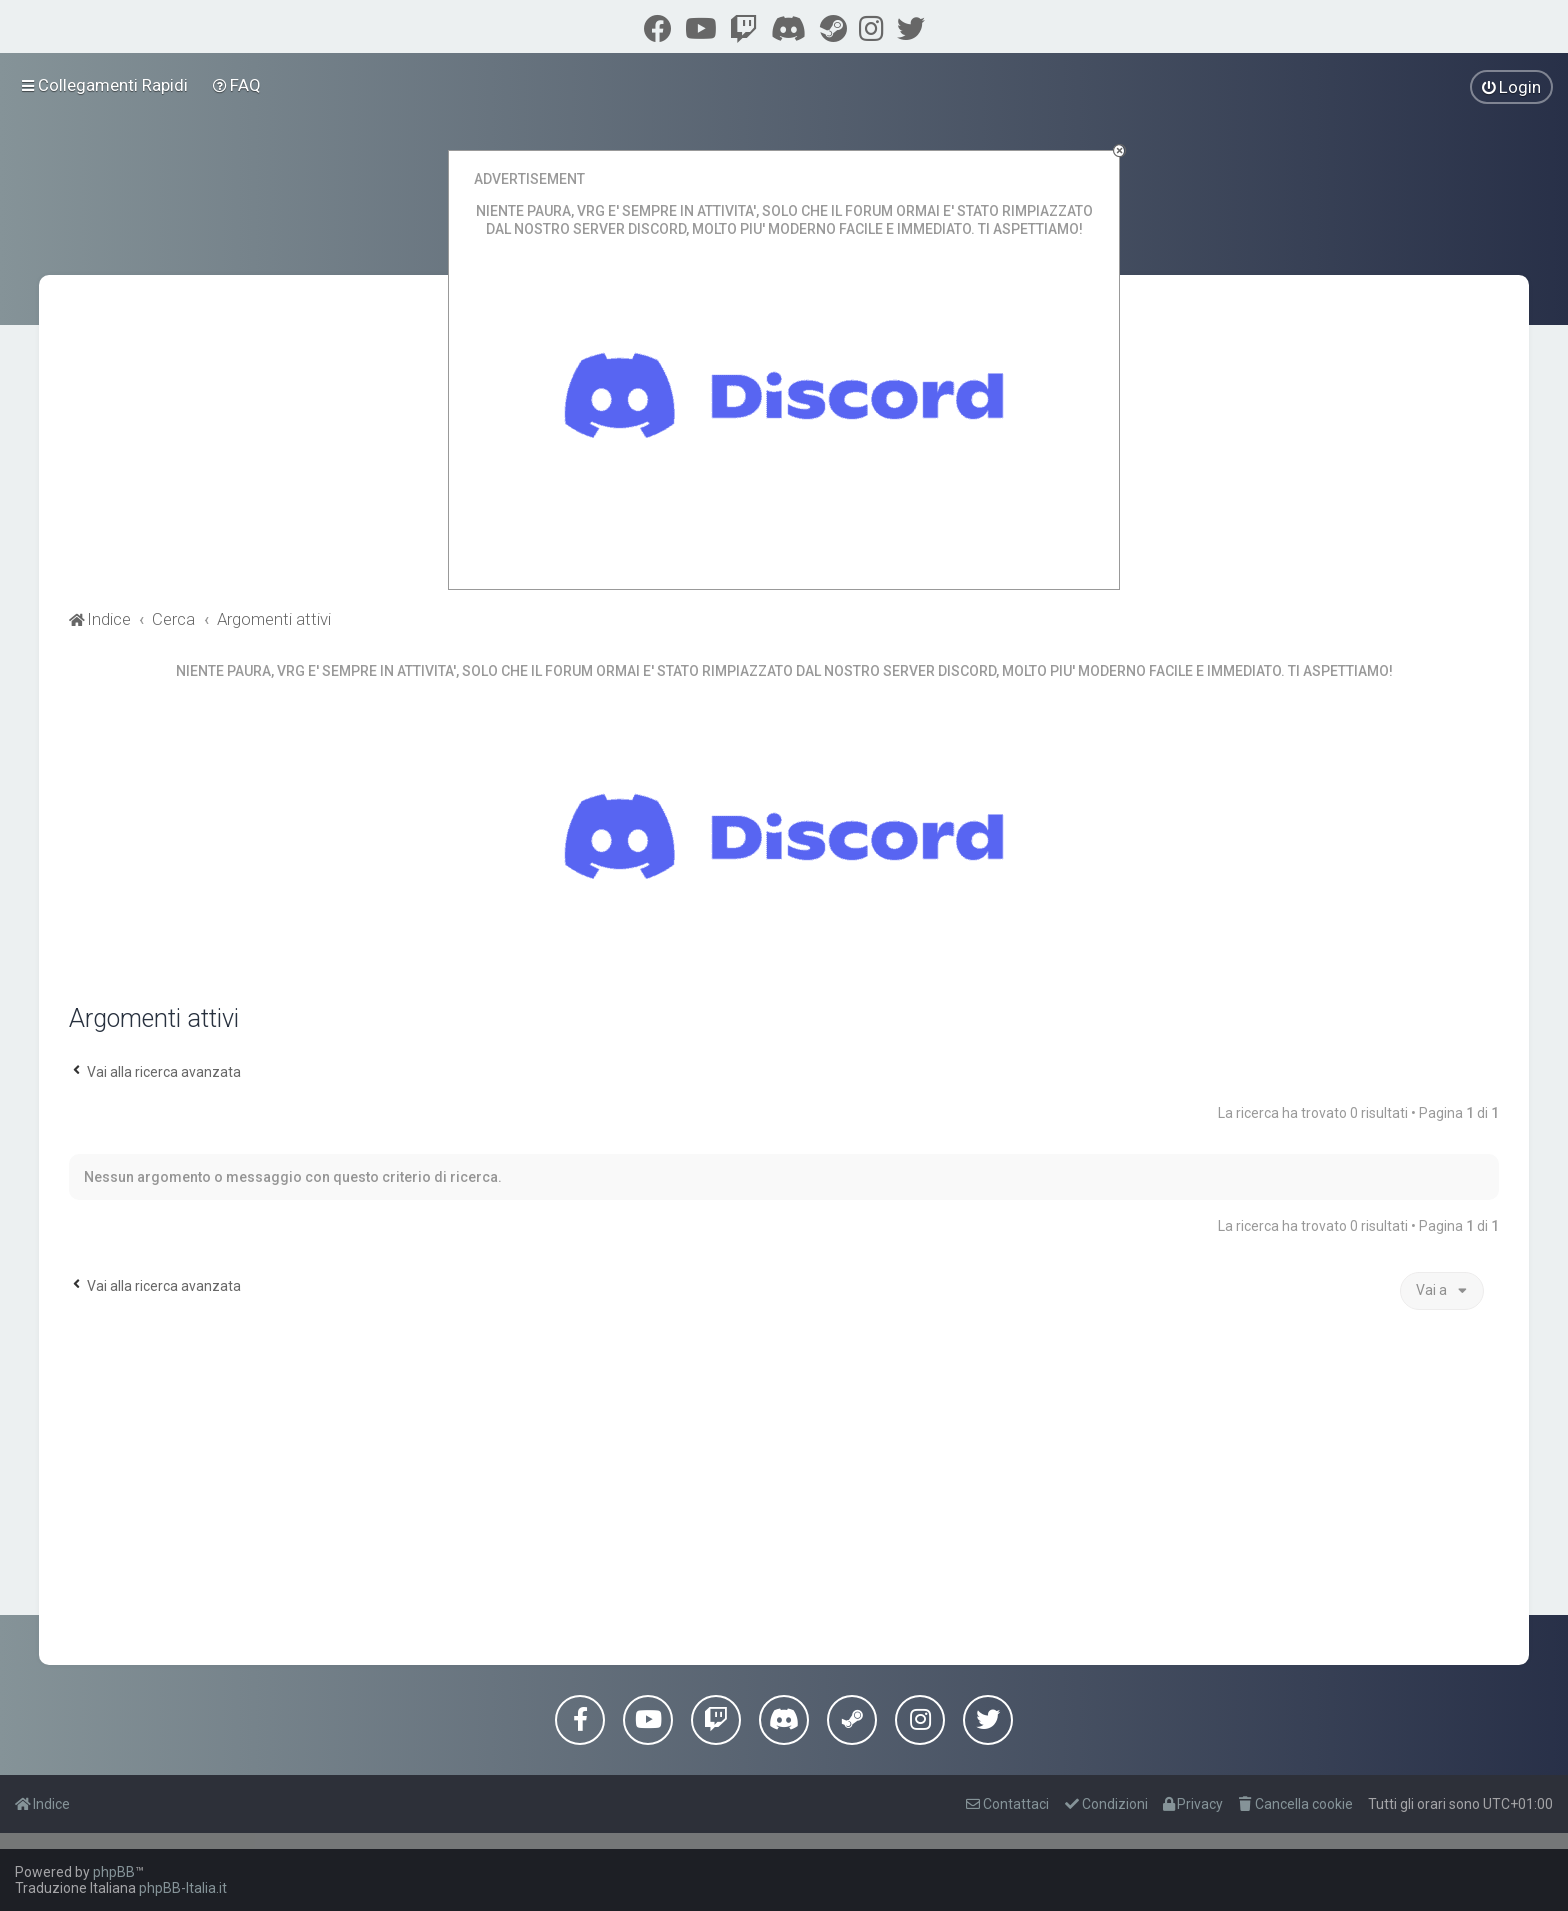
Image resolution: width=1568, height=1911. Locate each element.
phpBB (114, 1872)
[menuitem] (237, 85)
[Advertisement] (784, 1485)
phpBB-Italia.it (183, 1888)
